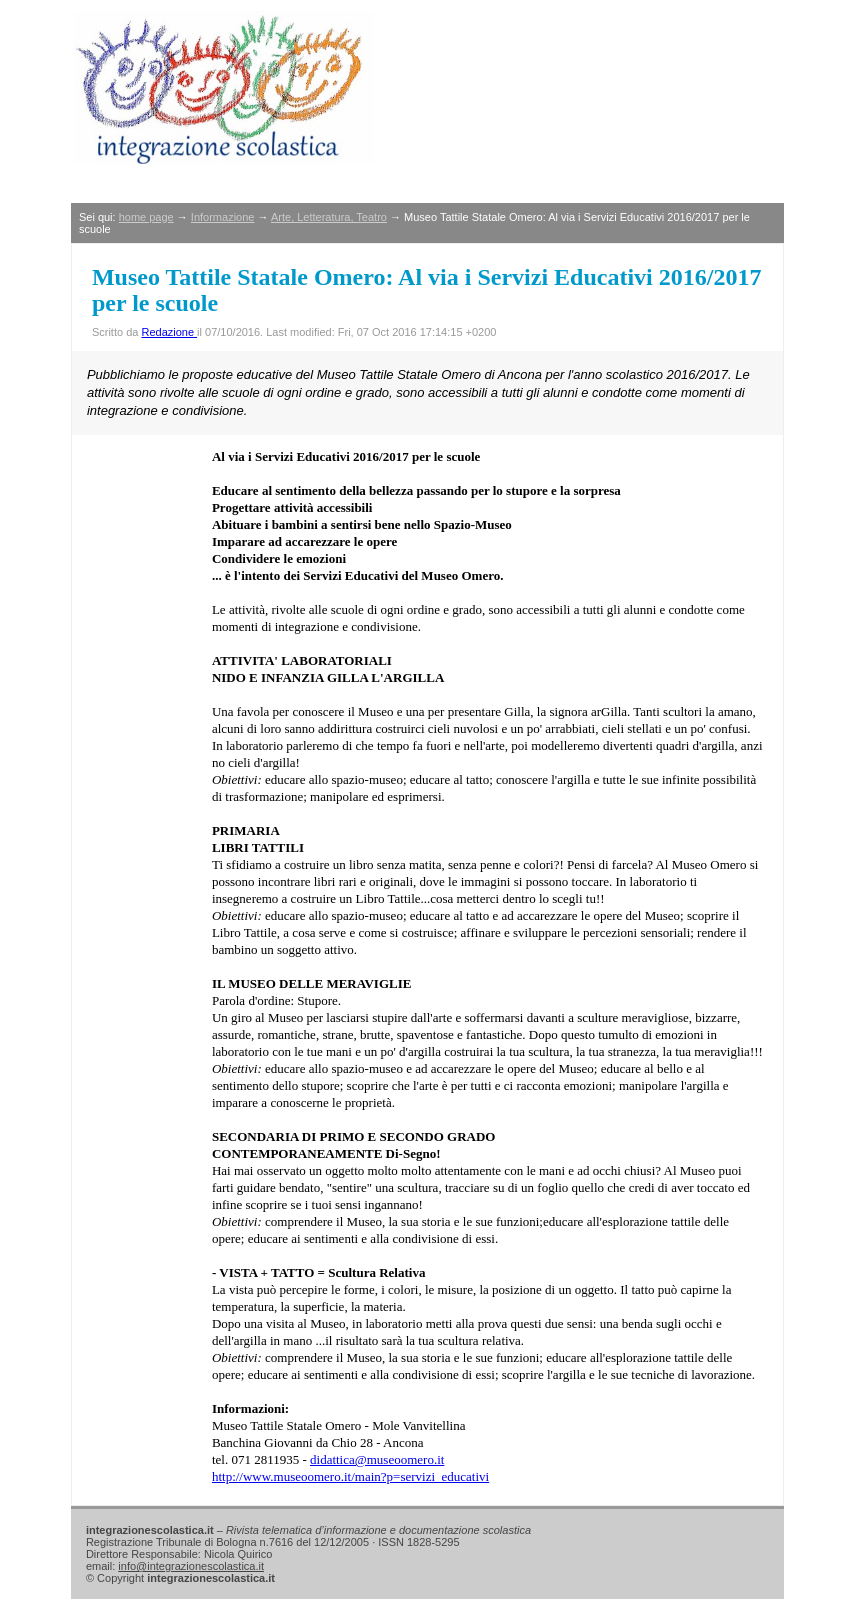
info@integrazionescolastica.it (191, 1566)
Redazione (169, 332)
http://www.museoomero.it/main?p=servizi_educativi (350, 1476)
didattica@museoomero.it (377, 1459)
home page (146, 217)
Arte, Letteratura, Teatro (329, 217)
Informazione (223, 217)
